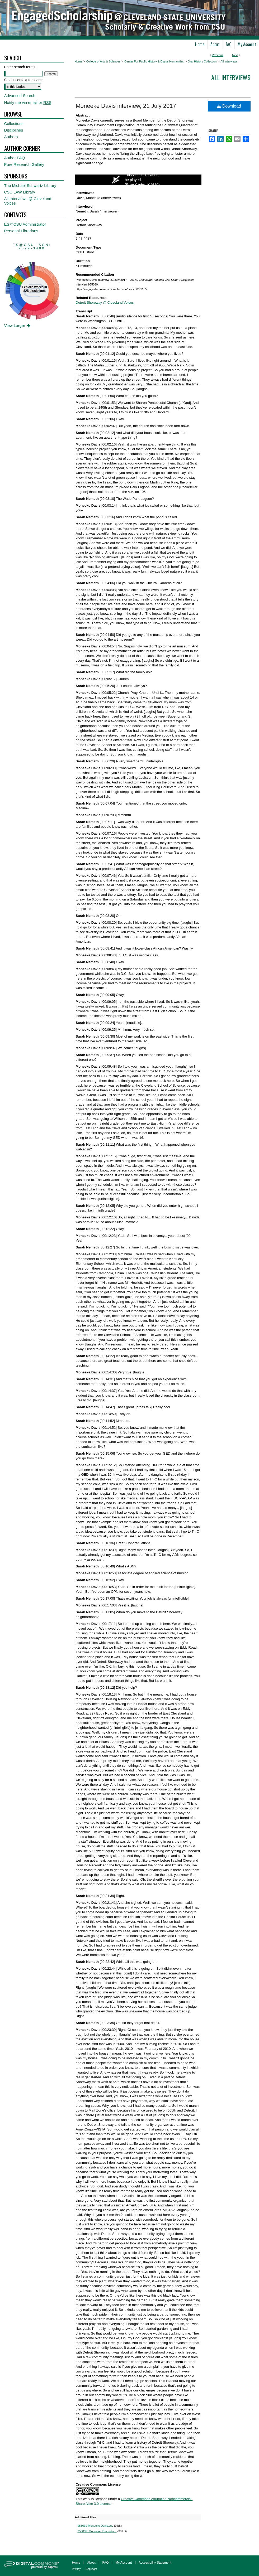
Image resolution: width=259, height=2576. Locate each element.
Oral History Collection (202, 61)
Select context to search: (24, 80)
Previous (217, 55)
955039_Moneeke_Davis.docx (97, 2531)
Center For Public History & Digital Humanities (154, 61)
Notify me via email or (27, 102)
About (91, 2562)
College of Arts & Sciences (103, 61)
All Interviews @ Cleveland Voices (27, 200)
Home (78, 61)
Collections (13, 123)
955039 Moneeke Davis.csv (95, 2525)
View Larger (17, 325)
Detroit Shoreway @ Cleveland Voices (105, 302)
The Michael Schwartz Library (30, 185)
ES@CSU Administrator (25, 224)
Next (235, 55)
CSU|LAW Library (19, 192)
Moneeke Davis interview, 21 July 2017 (126, 106)
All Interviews (229, 61)
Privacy (76, 2569)
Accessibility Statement (155, 2562)
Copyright (91, 2569)
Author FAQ (14, 158)
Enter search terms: (20, 67)
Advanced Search (19, 95)
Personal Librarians (21, 231)
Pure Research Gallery (24, 164)
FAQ (105, 2562)
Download (229, 106)
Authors (11, 136)
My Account (123, 2562)
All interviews (231, 77)
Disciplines (13, 130)
